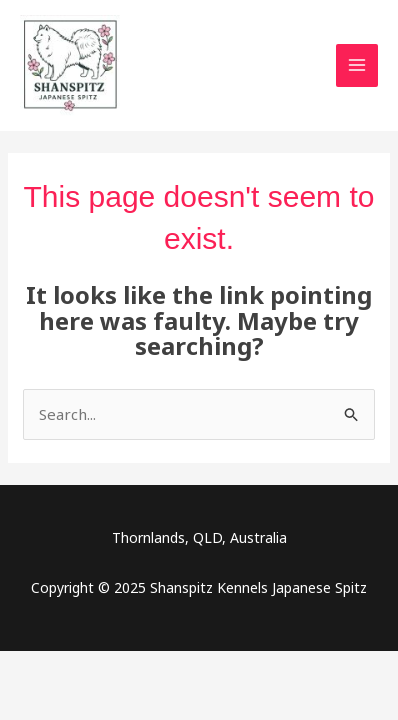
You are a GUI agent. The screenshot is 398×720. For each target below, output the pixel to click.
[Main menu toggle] (357, 65)
